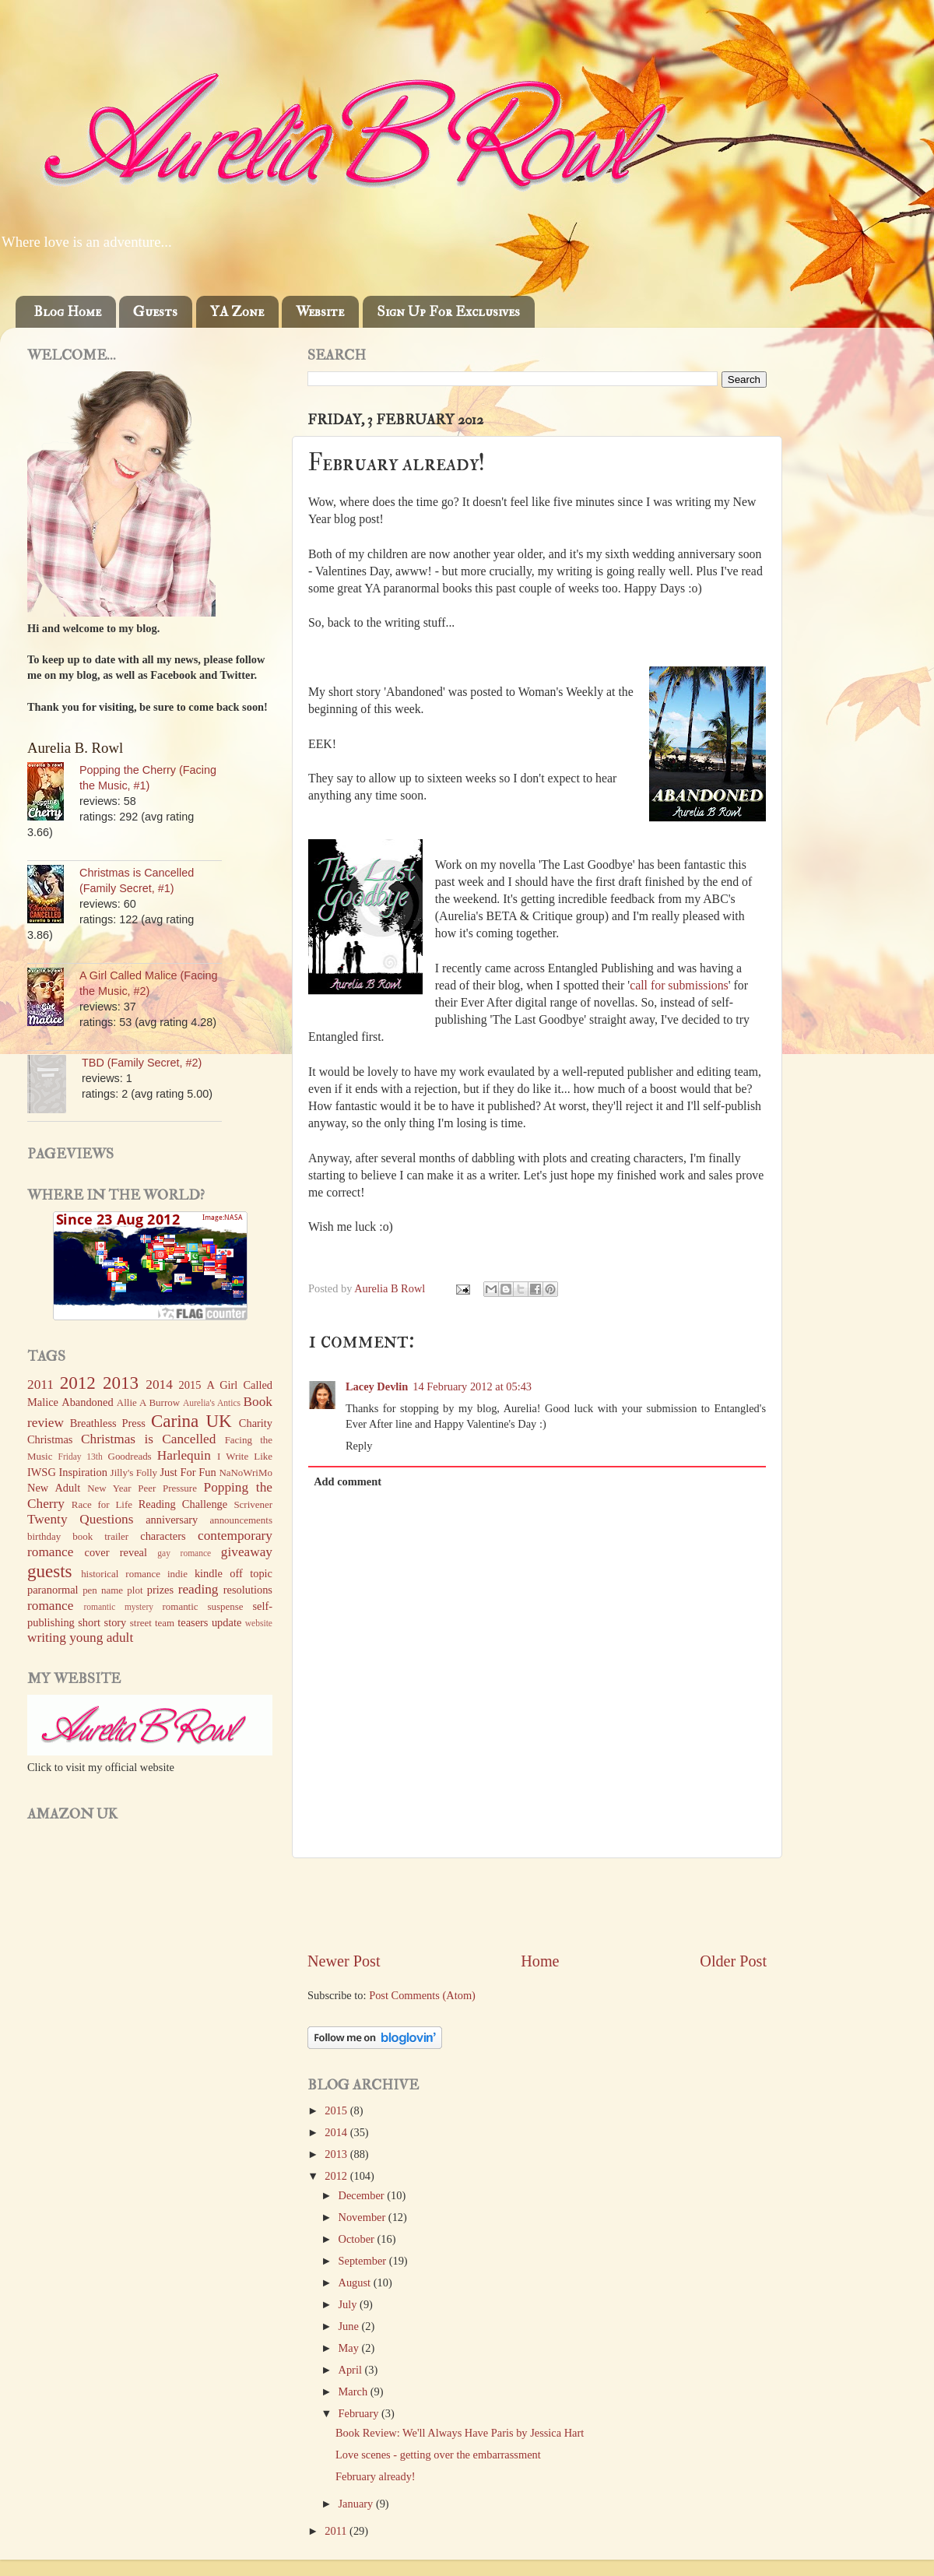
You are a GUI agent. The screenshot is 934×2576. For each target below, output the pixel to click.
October (358, 2239)
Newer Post (344, 1961)
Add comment (347, 1481)
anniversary (172, 1519)
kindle (209, 1573)
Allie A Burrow (148, 1402)
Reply (359, 1445)
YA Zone (237, 312)
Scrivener (253, 1504)
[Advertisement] (537, 1904)
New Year (109, 1488)
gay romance (184, 1553)
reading (198, 1589)
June (350, 2326)
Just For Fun (188, 1472)
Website (320, 312)
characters (162, 1536)
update (226, 1622)
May (350, 2348)
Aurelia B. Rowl (75, 748)
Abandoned (87, 1402)
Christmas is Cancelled (148, 1439)
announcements (240, 1520)
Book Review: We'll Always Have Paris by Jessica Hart (459, 2433)
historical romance (120, 1574)
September (364, 2260)
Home (540, 1961)
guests (49, 1571)
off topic (251, 1573)
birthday (44, 1536)
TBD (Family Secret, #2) (142, 1062)
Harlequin (184, 1455)
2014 (337, 2132)
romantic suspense (203, 1606)
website (258, 1623)
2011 (337, 2531)
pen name (103, 1590)
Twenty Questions (80, 1519)
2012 (337, 2176)
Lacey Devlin (377, 1386)
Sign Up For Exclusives (448, 312)
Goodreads (130, 1456)
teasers (192, 1622)
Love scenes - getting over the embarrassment (438, 2454)
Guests (155, 312)
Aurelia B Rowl (391, 1288)
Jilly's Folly (134, 1472)
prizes (160, 1589)
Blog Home (67, 312)
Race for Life (102, 1504)
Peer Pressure (167, 1488)
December (363, 2195)
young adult (101, 1637)
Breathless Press (108, 1423)
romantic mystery (118, 1606)
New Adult (53, 1487)
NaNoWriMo (245, 1472)
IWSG (41, 1472)
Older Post (733, 1961)
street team (152, 1623)
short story (102, 1622)
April (352, 2369)
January (357, 2503)
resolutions (247, 1589)
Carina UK (191, 1421)
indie (177, 1574)
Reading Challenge (183, 1504)
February (360, 2413)
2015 (337, 2110)
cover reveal (116, 1552)
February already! (375, 2476)
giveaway (246, 1552)
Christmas (49, 1439)
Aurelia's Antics (212, 1402)
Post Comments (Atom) (422, 1995)
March (354, 2391)
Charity (255, 1423)
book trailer (100, 1536)
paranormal (53, 1589)
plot (134, 1590)
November (363, 2217)
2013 (337, 2154)
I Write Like (244, 1456)
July (349, 2304)
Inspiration (83, 1472)
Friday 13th (80, 1456)
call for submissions (679, 985)
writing (46, 1637)
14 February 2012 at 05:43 (472, 1386)
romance (50, 1605)
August (356, 2282)
